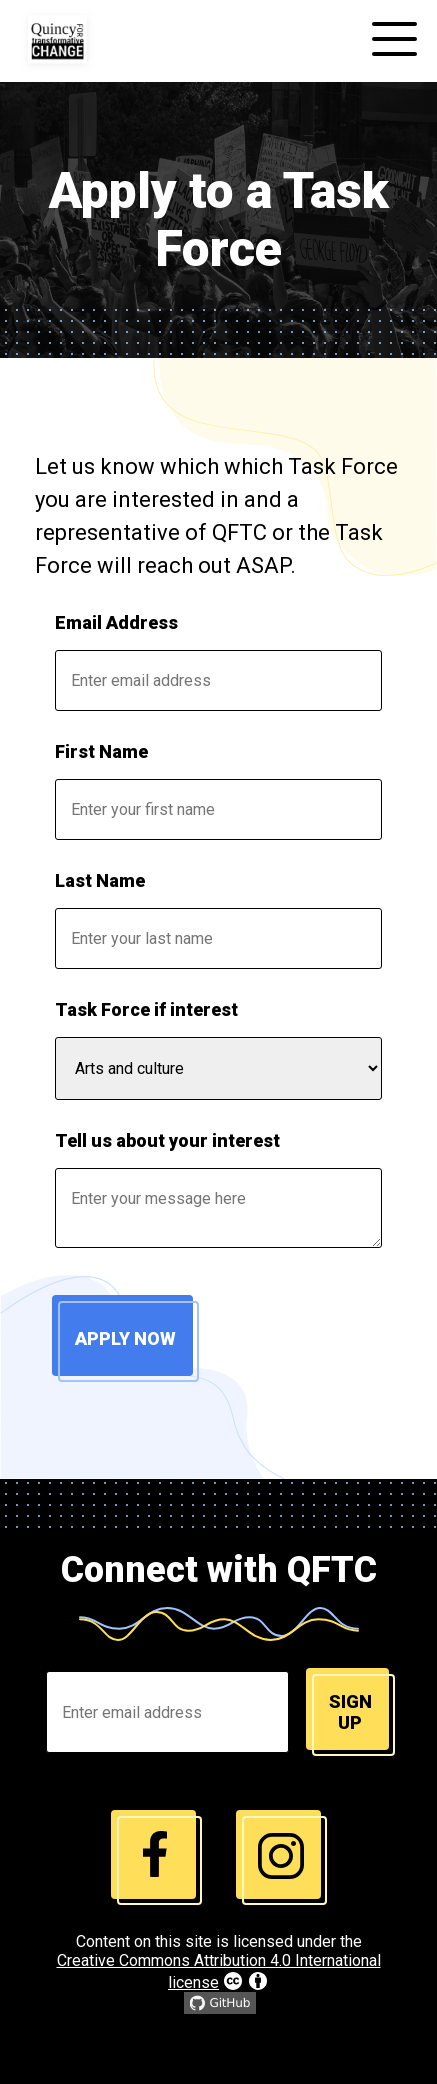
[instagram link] (156, 1857)
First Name (101, 751)
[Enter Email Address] (167, 1712)
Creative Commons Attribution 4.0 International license (219, 1971)
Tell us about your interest (167, 1140)
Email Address (116, 622)
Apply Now (125, 1338)
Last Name (100, 880)
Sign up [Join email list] (350, 1712)
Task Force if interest (146, 1009)
